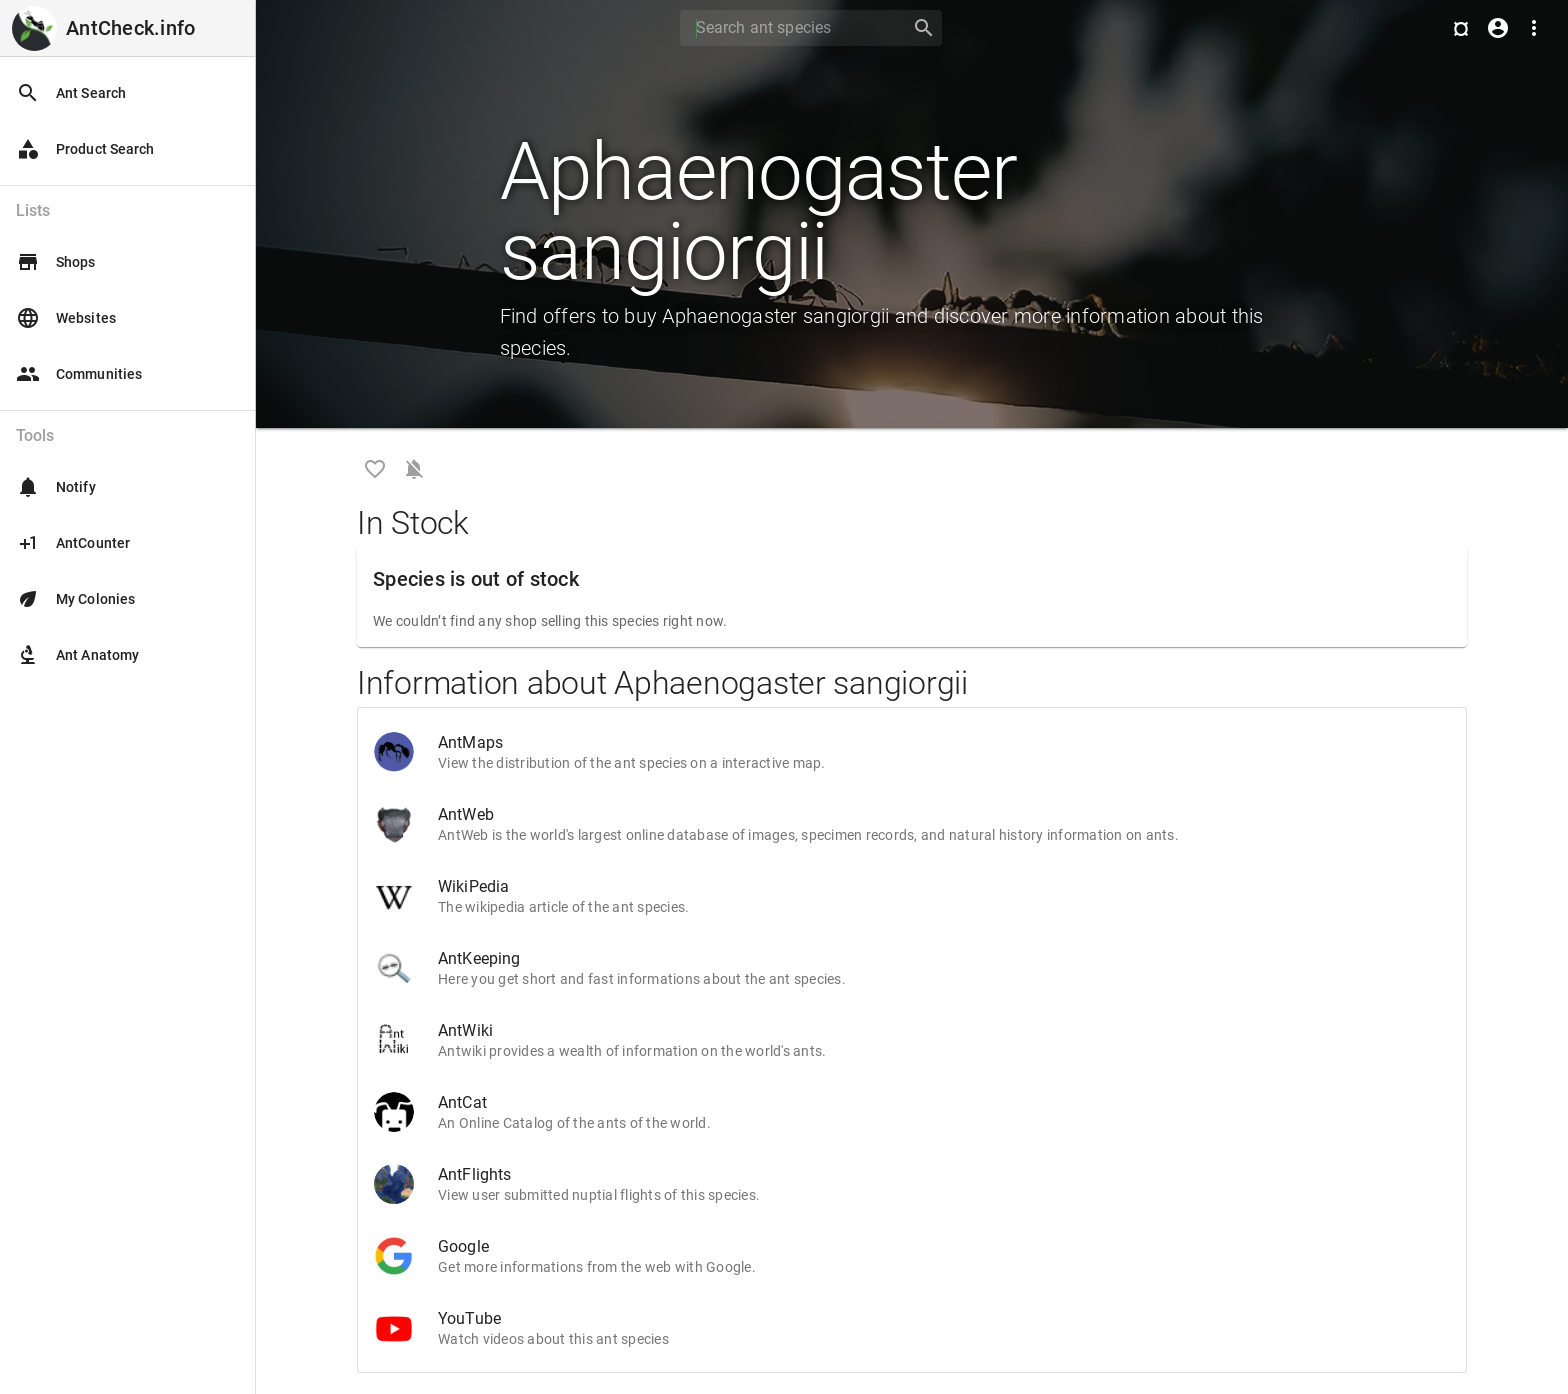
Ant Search (71, 93)
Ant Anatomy (77, 655)
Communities (79, 374)
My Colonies (75, 599)
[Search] (789, 28)
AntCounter (73, 543)
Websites (66, 318)
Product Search (85, 149)
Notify (56, 487)
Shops (56, 262)
